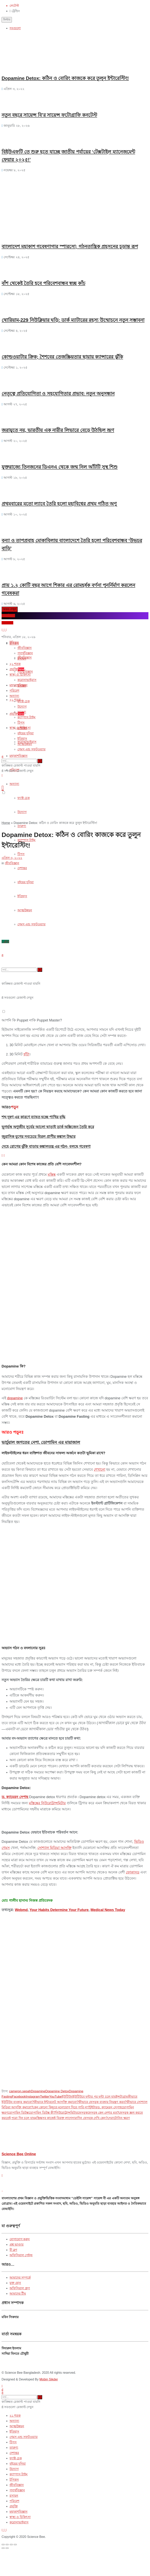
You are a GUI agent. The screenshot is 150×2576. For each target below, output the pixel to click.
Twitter (44, 2096)
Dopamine (38, 2091)
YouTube (55, 2096)
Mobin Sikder (48, 2379)
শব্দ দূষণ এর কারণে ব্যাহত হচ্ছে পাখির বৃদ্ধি (33, 1117)
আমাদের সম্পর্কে (20, 2277)
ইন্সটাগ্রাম (122, 2096)
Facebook (19, 2096)
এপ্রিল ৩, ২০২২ (12, 858)
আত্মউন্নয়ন (24, 744)
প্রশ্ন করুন (7, 622)
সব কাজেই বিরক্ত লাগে (57, 2118)
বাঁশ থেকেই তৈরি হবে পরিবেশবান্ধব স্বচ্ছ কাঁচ (43, 283)
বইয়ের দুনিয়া (25, 733)
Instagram (33, 2096)
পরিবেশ (14, 690)
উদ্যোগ (22, 706)
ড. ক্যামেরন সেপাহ (15, 1797)
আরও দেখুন (9, 609)
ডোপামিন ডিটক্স (18, 2112)
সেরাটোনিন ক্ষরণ (118, 2118)
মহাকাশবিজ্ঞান (18, 755)
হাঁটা (26, 1054)
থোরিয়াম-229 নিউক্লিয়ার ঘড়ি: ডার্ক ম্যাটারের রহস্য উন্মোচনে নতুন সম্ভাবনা (73, 320)
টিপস (21, 854)
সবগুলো (15, 28)
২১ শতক (15, 664)
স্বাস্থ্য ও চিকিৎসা (20, 674)
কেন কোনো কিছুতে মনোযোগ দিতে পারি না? (61, 2107)
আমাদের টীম (17, 2293)
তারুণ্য (21, 826)
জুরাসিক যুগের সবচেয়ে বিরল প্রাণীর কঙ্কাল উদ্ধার (38, 1137)
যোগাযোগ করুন (19, 2239)
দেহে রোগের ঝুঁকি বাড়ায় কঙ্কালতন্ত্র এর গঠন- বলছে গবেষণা (46, 1146)
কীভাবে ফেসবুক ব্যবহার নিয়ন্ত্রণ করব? (103, 2102)
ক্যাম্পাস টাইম (26, 717)
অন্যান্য (14, 784)
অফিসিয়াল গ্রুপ (19, 2288)
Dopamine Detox (57, 2091)
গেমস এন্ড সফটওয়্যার (31, 749)
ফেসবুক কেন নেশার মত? (103, 2112)
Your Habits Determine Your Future (58, 1910)
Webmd (21, 1910)
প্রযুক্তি (16, 713)
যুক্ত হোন (15, 2283)
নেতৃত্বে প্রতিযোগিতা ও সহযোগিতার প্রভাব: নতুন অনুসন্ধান (58, 393)
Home (6, 823)
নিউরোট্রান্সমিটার (53, 1803)
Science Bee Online (19, 2154)
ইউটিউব (67, 2096)
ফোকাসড (132, 1872)
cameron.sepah (20, 2091)
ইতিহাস (22, 738)
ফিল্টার (6, 19)
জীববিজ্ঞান (24, 648)
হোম (5, 941)
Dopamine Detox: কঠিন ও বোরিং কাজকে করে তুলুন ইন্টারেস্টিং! (65, 78)
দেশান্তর (22, 728)
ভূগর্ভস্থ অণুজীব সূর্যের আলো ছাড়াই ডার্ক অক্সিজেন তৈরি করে (48, 1127)
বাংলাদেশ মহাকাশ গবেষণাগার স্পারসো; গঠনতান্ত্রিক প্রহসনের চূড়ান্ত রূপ (70, 246)
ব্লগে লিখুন (8, 615)
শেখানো (99, 1469)
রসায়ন (21, 658)
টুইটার (93, 2107)
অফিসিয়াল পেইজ (20, 2255)
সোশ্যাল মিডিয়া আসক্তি (54, 1848)
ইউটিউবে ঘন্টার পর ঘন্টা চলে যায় (94, 2096)
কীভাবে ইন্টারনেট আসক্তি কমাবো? (56, 2102)
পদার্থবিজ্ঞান (25, 671)
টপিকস (14, 642)
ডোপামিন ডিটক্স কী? (42, 2112)
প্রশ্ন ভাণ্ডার (16, 2244)
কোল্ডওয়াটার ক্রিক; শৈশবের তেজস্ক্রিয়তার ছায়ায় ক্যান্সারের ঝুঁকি (62, 356)
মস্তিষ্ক (52, 1174)
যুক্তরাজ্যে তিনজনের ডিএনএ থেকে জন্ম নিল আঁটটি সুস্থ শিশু (60, 467)
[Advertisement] (26, 197)
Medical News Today (107, 1910)
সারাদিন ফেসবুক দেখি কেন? (89, 2118)
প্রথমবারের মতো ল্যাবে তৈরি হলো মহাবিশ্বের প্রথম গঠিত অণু (59, 503)
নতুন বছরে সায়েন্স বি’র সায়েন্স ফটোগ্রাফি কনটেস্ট (49, 115)
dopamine (15, 1398)
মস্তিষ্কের (34, 1803)
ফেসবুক (82, 2112)
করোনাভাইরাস (26, 680)
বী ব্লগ (13, 2250)
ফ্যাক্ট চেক (23, 798)
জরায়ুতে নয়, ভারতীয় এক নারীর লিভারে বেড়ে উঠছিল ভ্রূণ (58, 430)
